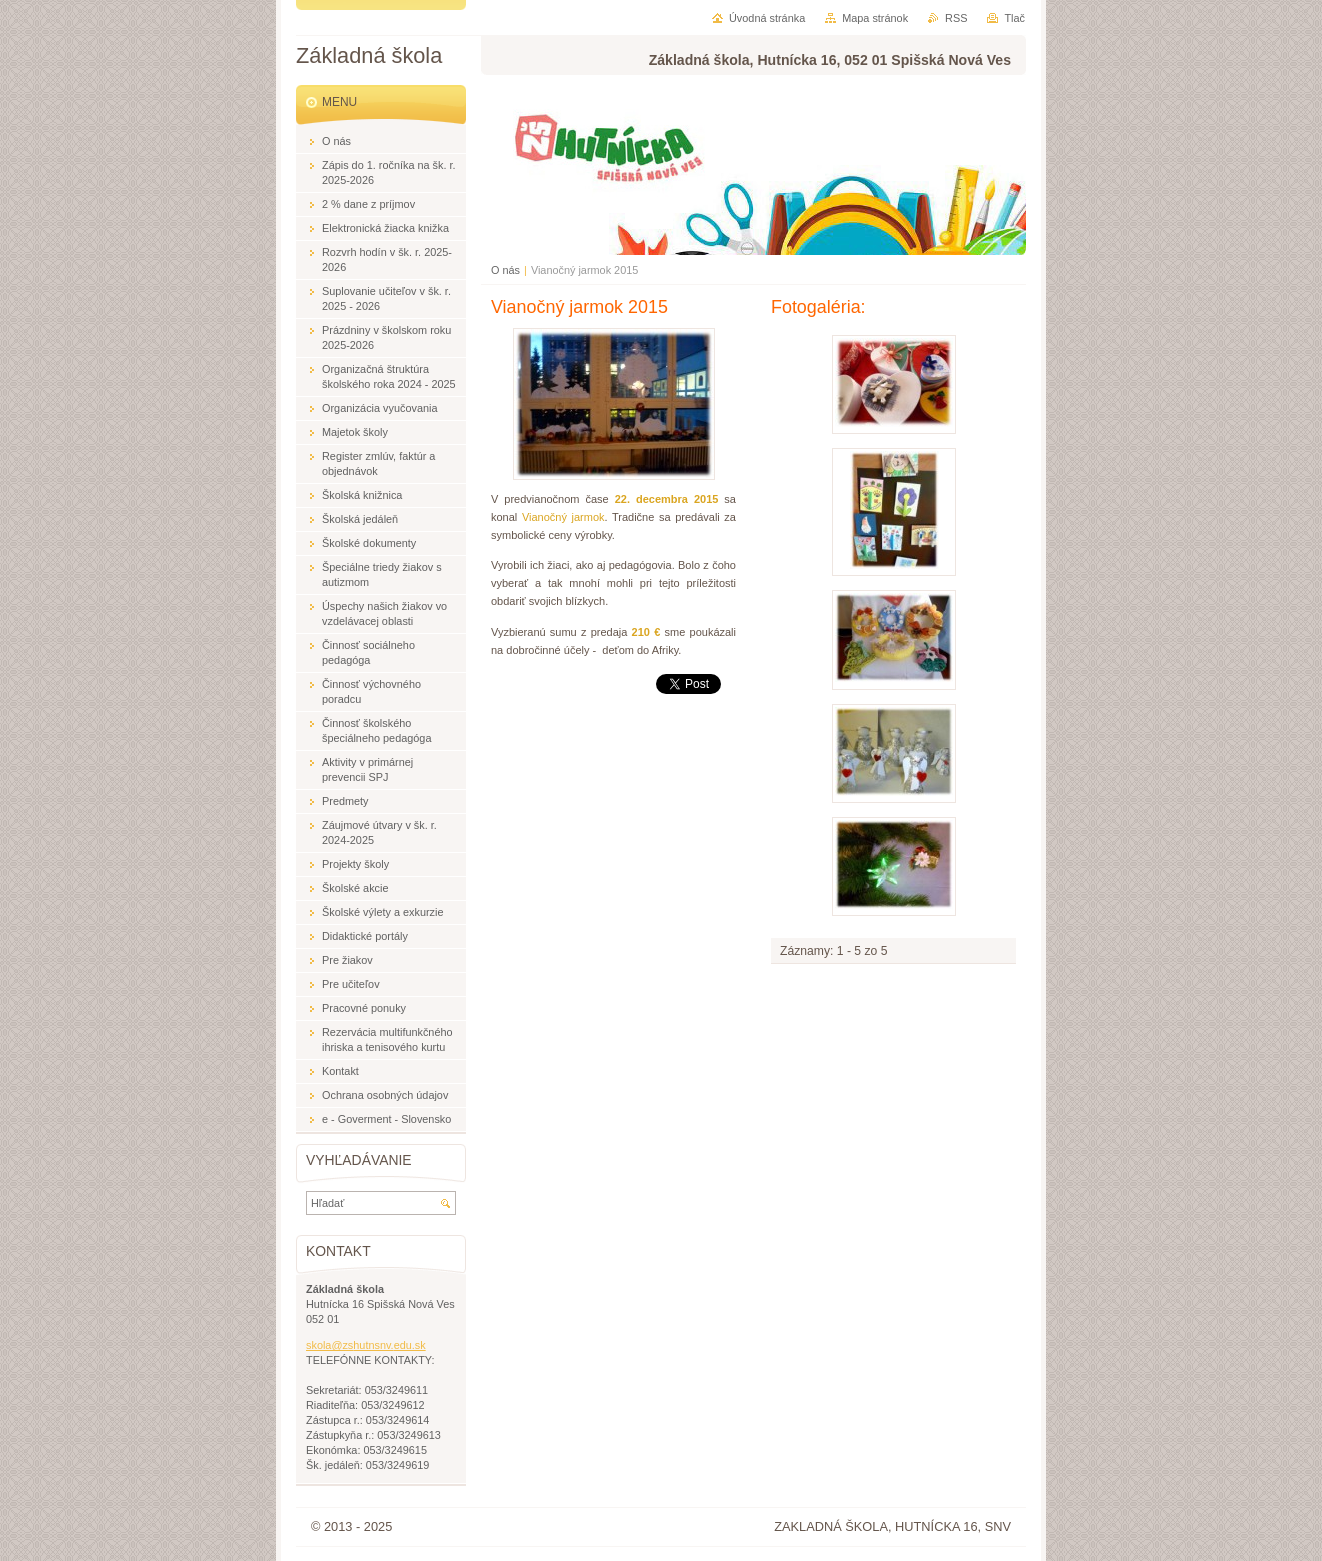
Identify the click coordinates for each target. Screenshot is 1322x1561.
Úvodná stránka (767, 18)
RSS (956, 18)
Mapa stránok (875, 18)
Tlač (1014, 18)
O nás (505, 270)
